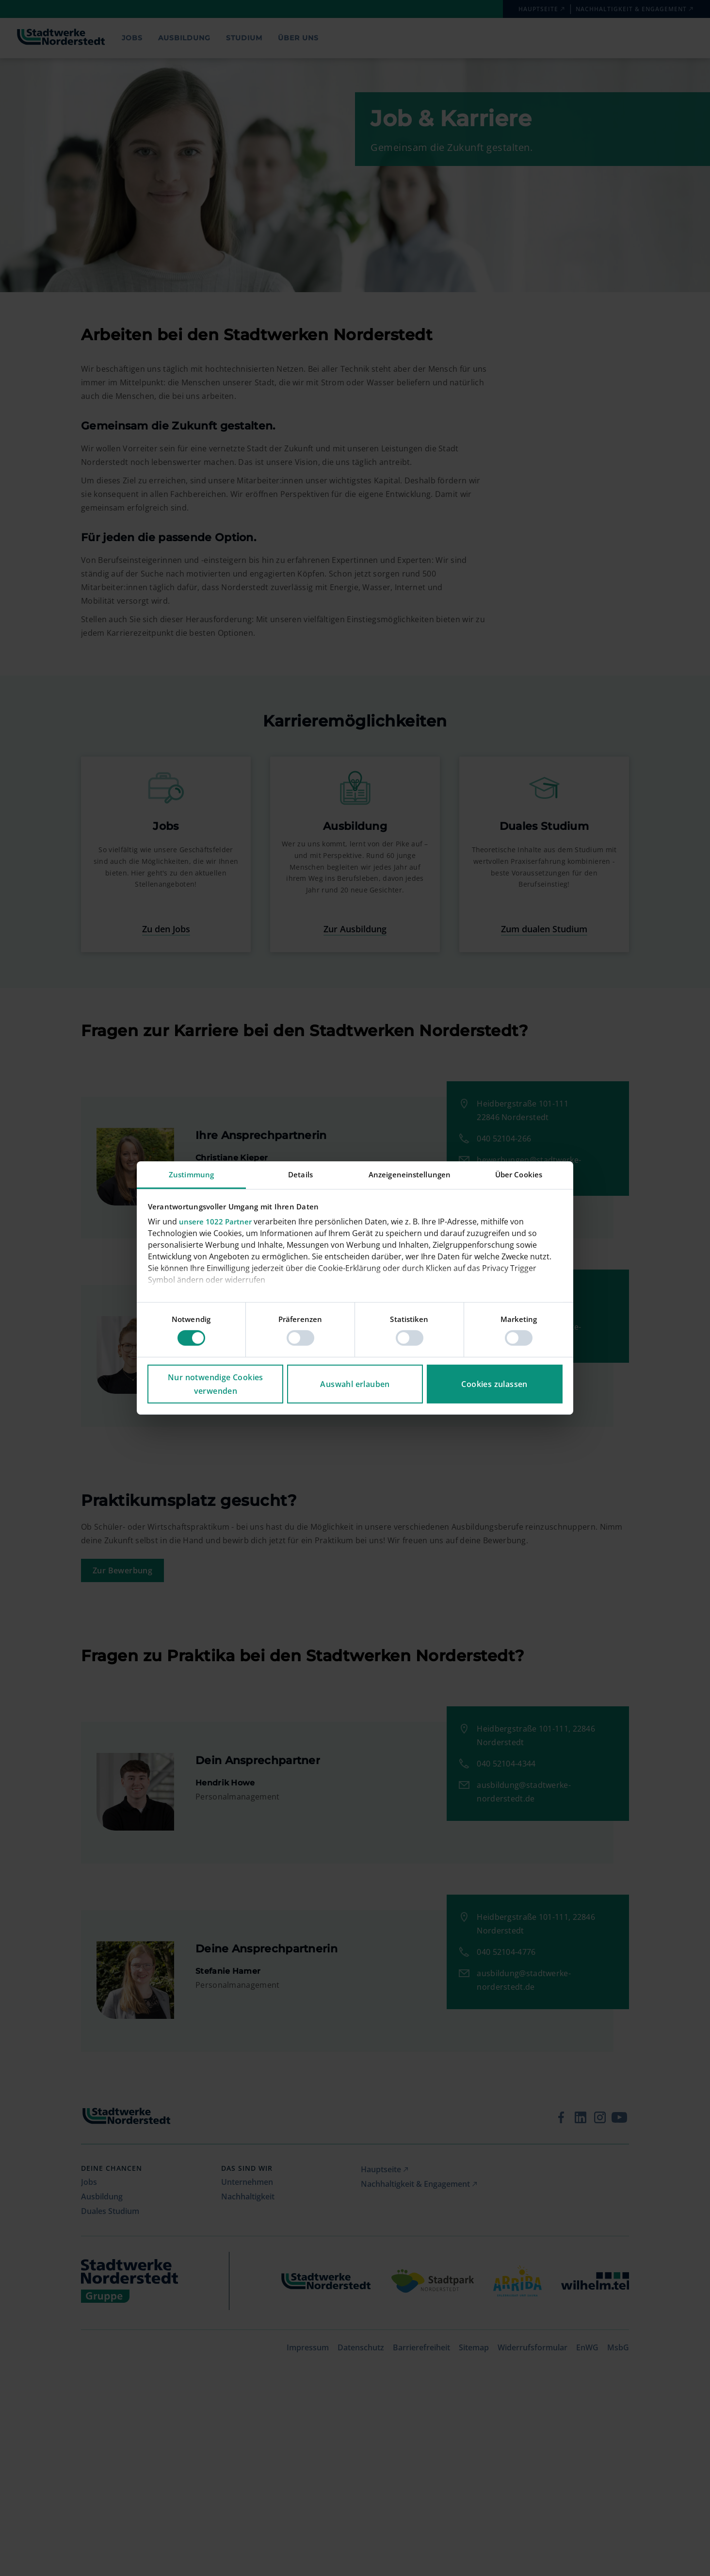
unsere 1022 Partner (215, 1221)
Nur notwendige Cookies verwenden (215, 1384)
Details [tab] (300, 1174)
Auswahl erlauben (354, 1384)
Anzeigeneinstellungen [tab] (410, 1174)
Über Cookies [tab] (518, 1174)
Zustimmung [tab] (191, 1174)
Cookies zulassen (494, 1384)
